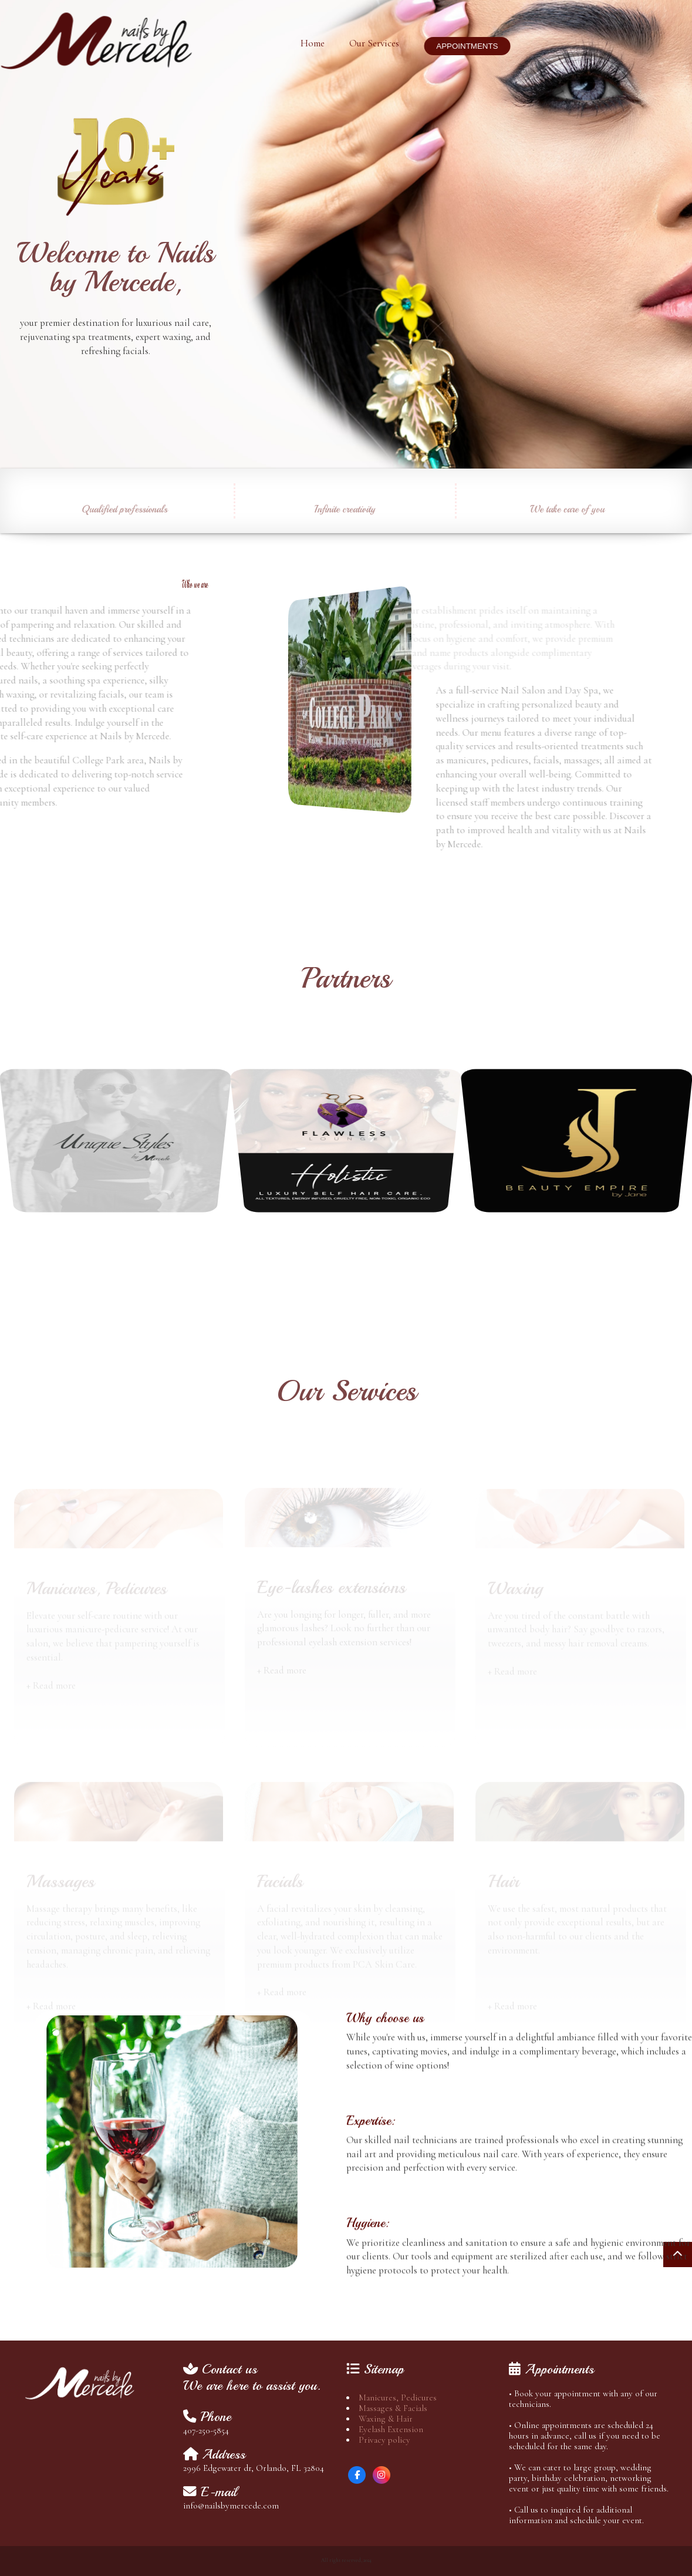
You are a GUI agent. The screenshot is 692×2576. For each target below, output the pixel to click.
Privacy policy (384, 2439)
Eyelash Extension (391, 2429)
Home (308, 43)
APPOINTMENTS (463, 46)
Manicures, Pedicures (398, 2397)
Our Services (370, 43)
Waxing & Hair (386, 2418)
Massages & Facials (393, 2408)
